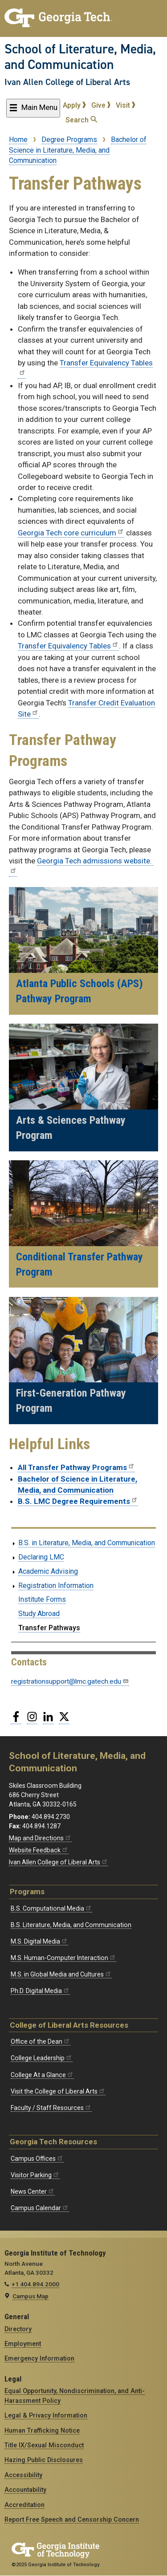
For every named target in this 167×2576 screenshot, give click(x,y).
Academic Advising (48, 1571)
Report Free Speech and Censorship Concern (71, 2519)
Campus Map (30, 2296)
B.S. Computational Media (51, 1908)
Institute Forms (42, 1599)
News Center (33, 2191)
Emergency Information (39, 2358)
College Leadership (42, 2058)
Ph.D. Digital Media (40, 1990)
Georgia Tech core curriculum (71, 532)
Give (101, 105)
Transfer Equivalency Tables (68, 645)
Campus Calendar (40, 2207)
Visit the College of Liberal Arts (58, 2091)
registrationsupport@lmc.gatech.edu (70, 1681)
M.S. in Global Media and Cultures (61, 1974)
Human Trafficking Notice (42, 2430)
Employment (22, 2343)
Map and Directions (40, 1838)
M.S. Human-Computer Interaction (63, 1957)
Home (18, 139)
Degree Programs (69, 139)
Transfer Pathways (49, 1628)
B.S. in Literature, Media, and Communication (86, 1543)
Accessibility (23, 2475)
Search (81, 120)
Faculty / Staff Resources (51, 2107)
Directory (18, 2329)
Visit (125, 105)
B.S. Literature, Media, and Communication (71, 1924)
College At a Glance (42, 2074)
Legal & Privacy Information (45, 2415)
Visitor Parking (35, 2175)
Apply (74, 105)
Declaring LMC (41, 1557)
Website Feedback (39, 1850)
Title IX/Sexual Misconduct (44, 2445)
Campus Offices (37, 2158)
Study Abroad (39, 1613)
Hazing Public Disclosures (43, 2459)
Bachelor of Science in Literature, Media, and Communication (78, 150)
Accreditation (24, 2504)
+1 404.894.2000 (35, 2284)
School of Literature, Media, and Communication (80, 56)
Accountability (25, 2489)
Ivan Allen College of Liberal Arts (67, 82)
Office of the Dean (40, 2041)
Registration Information (56, 1585)
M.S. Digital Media (39, 1941)
